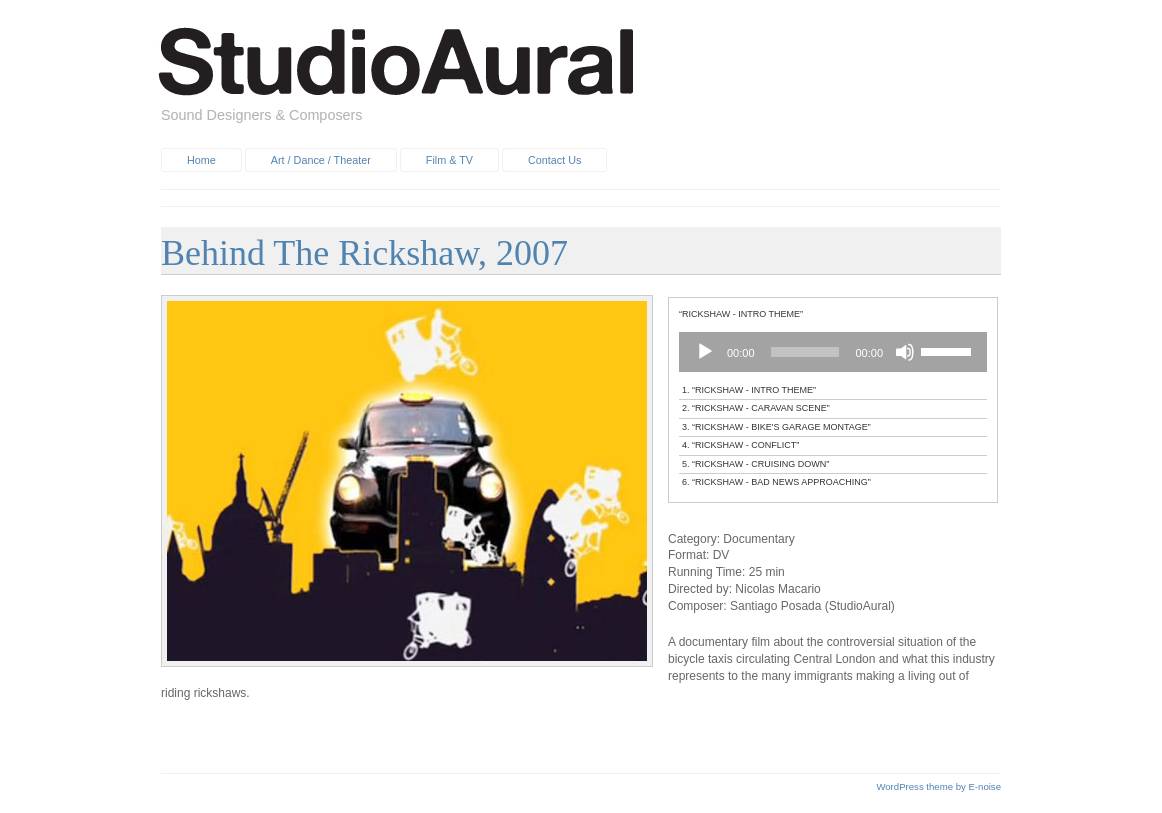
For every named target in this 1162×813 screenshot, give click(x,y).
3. (776, 427)
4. (740, 445)
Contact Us (554, 160)
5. (755, 464)
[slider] (805, 352)
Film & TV (449, 160)
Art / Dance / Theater (321, 160)
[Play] (705, 352)
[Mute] (905, 352)
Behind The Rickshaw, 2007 (364, 253)
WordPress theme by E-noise (938, 786)
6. (776, 482)
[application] (833, 352)
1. (749, 390)
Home (201, 160)
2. (756, 408)
